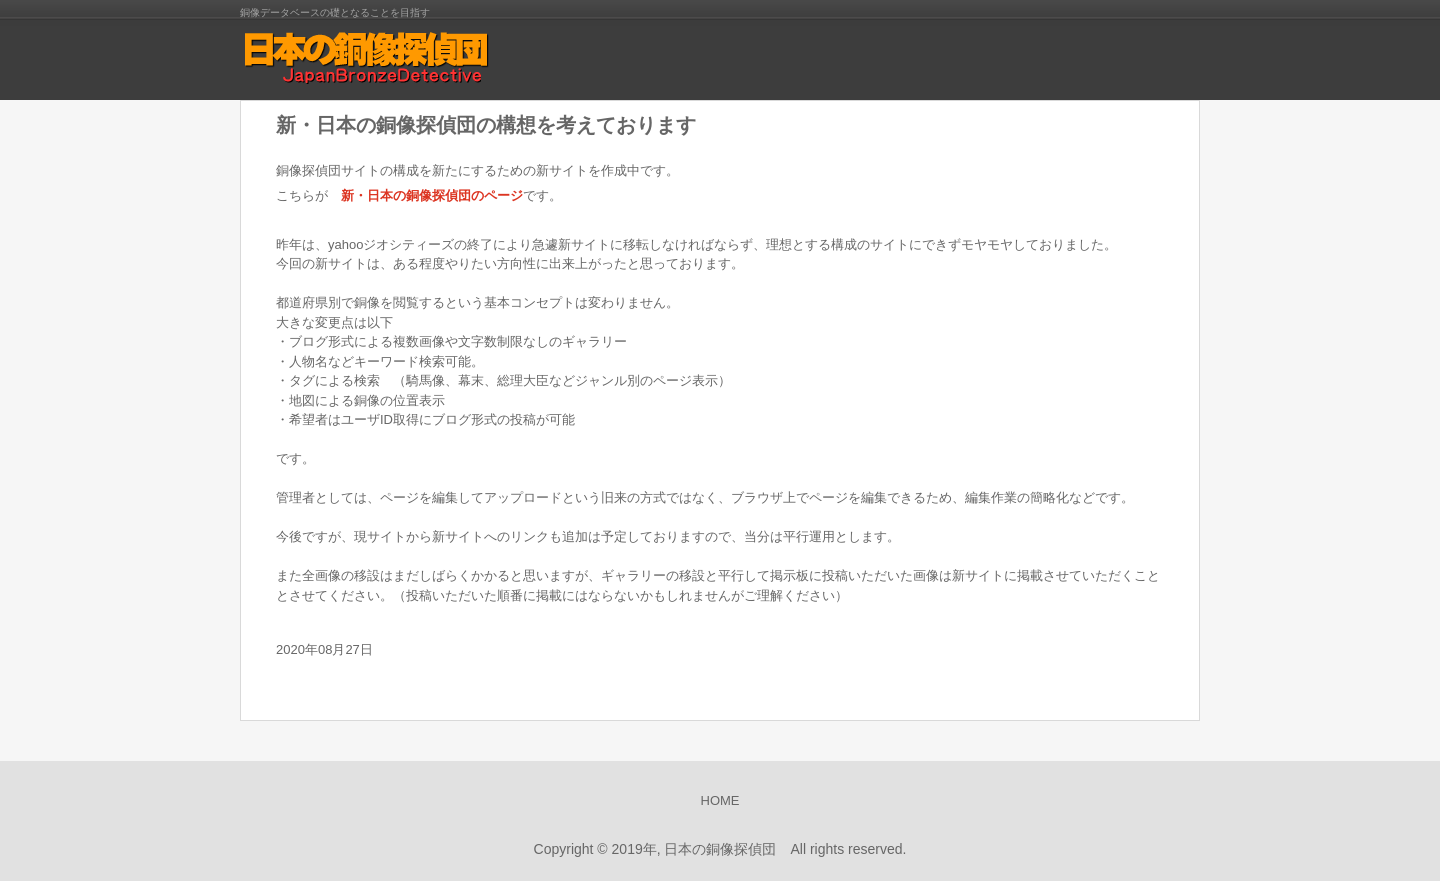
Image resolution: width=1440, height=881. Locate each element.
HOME (720, 800)
